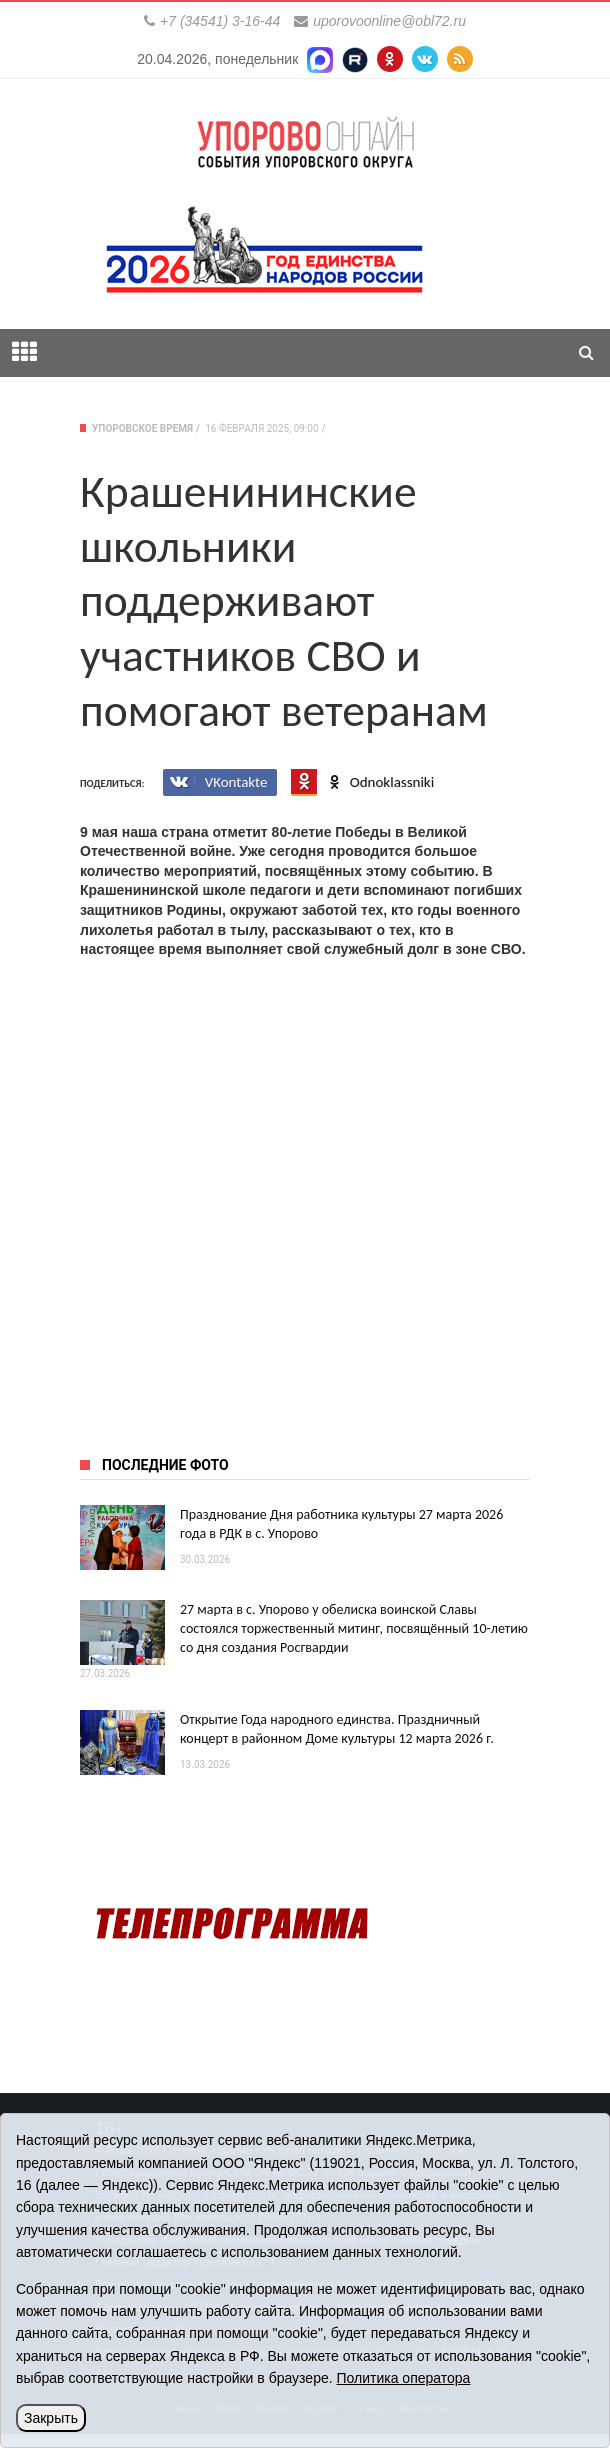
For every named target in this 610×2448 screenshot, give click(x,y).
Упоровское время (142, 428)
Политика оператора (403, 2378)
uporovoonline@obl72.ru (389, 21)
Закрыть (51, 2418)
